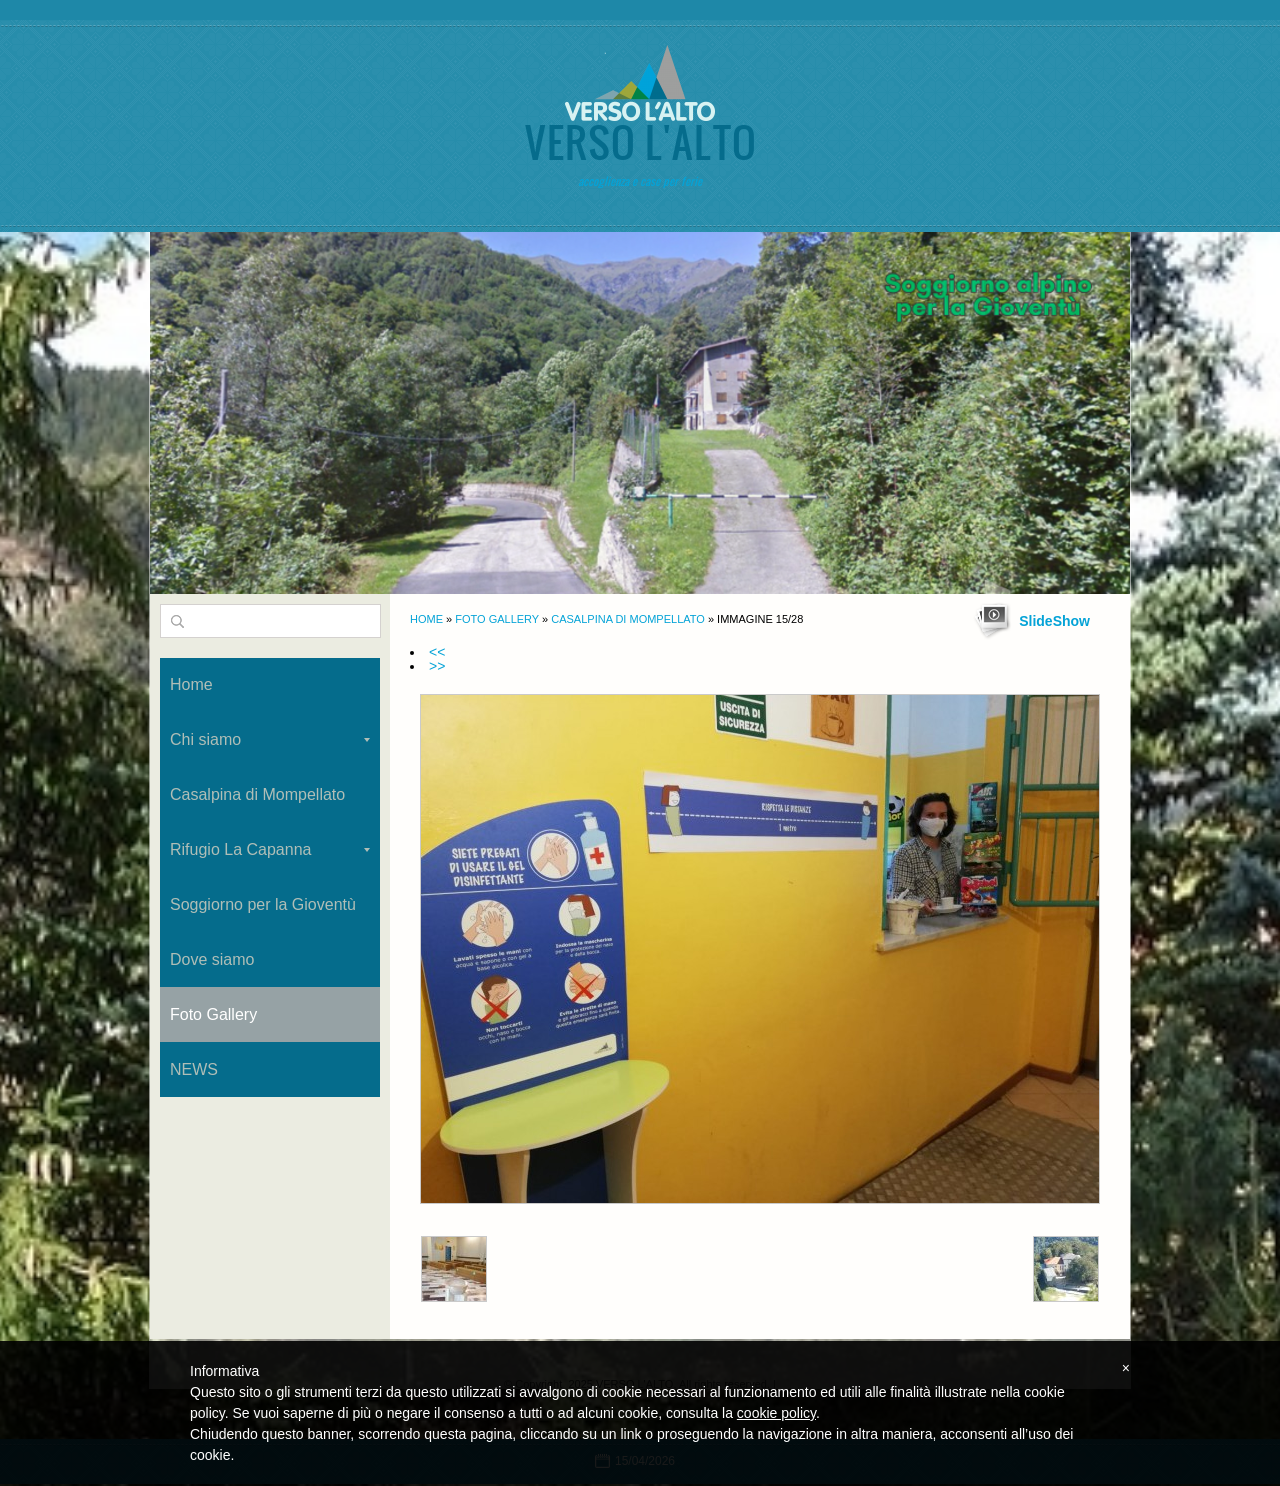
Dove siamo (212, 959)
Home (426, 619)
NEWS (194, 1069)
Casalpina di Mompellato (628, 619)
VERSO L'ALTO (640, 141)
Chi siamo (270, 739)
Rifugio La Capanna (270, 849)
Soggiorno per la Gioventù (263, 904)
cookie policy (776, 1413)
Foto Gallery (497, 619)
